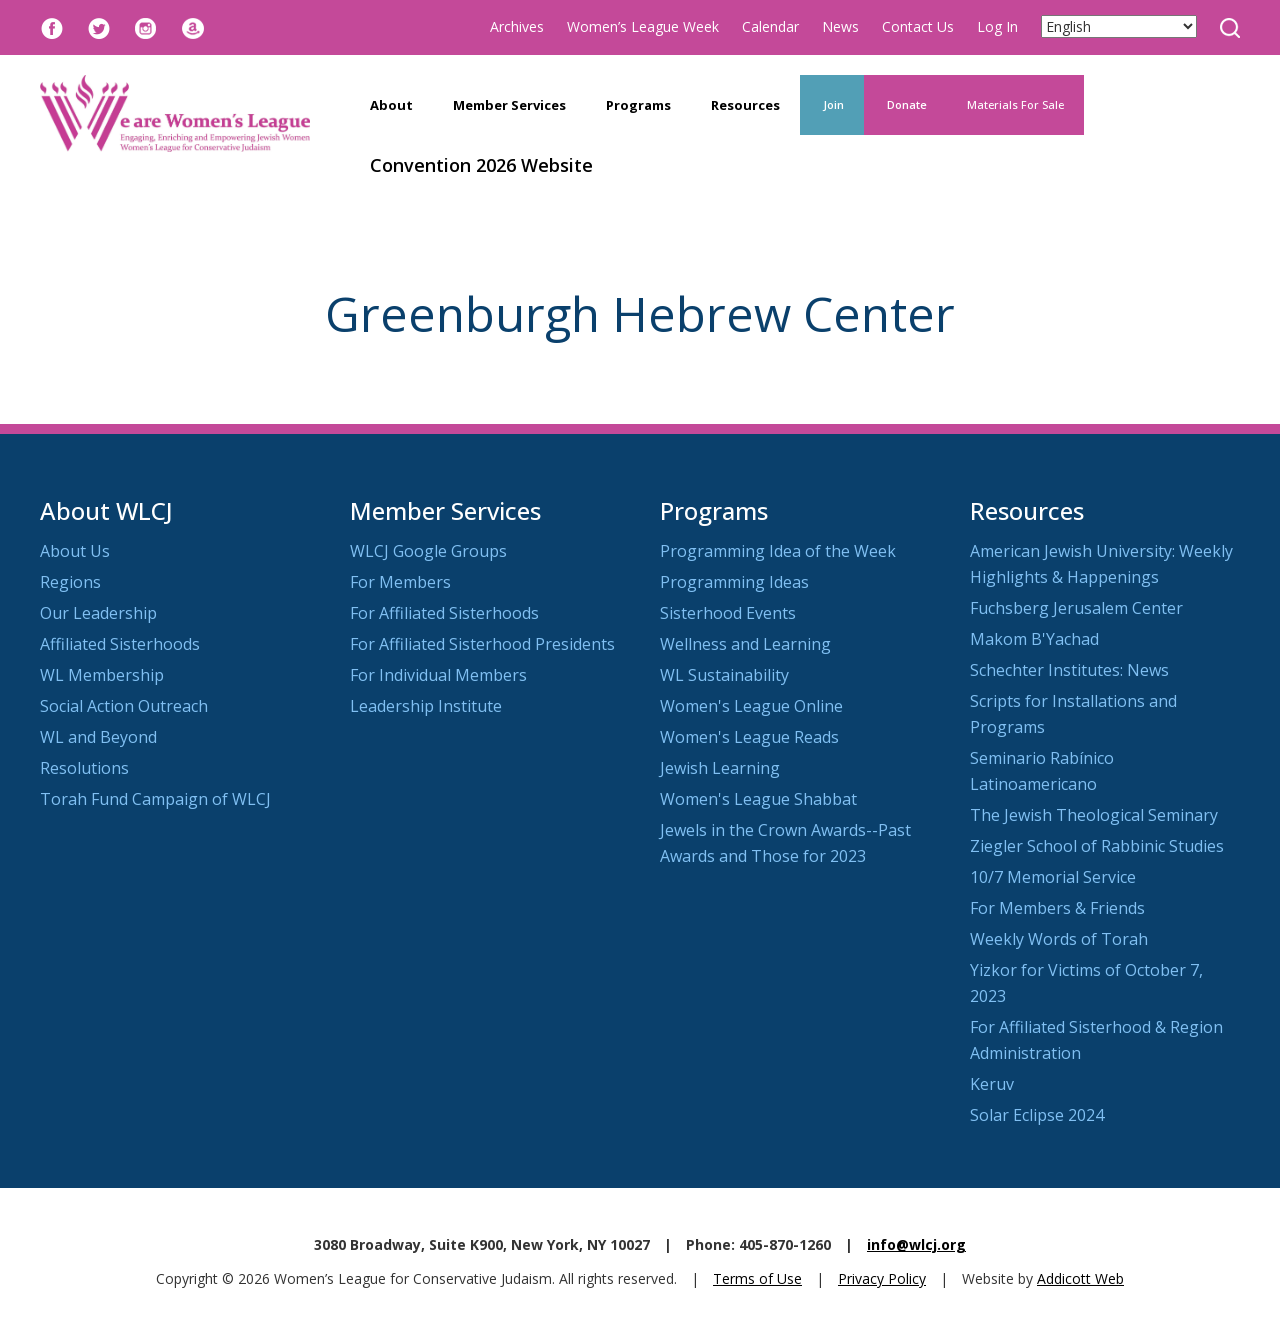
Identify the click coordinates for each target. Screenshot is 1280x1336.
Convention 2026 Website (481, 165)
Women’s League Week (643, 26)
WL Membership (102, 675)
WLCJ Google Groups (428, 551)
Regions (70, 582)
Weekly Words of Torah (1059, 939)
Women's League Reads (749, 737)
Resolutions (84, 768)
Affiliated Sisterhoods (120, 644)
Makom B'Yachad (1034, 639)
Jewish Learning (720, 768)
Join (832, 104)
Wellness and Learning (745, 644)
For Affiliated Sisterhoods (444, 613)
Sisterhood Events (728, 613)
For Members (400, 582)
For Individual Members (438, 675)
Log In (997, 26)
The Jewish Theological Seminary (1094, 815)
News (840, 26)
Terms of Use (757, 1278)
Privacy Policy (882, 1278)
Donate (905, 104)
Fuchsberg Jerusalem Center (1076, 608)
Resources (745, 105)
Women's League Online (751, 706)
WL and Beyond (98, 737)
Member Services (509, 105)
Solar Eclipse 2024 (1037, 1115)
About (391, 105)
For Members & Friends (1057, 908)
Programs (638, 105)
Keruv (992, 1084)
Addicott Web (1080, 1278)
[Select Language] (1119, 26)
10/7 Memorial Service (1053, 877)
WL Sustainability (724, 675)
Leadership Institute (426, 706)
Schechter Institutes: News (1069, 670)
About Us (75, 551)
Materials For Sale (1015, 104)
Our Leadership (98, 613)
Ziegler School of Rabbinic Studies (1097, 846)
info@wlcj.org (916, 1244)
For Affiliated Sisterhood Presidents (482, 644)
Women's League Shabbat (758, 799)
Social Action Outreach (124, 706)
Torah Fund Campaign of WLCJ (155, 799)
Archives (517, 26)
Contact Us (918, 26)
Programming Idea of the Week (778, 551)
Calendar (770, 26)
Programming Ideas (734, 582)
